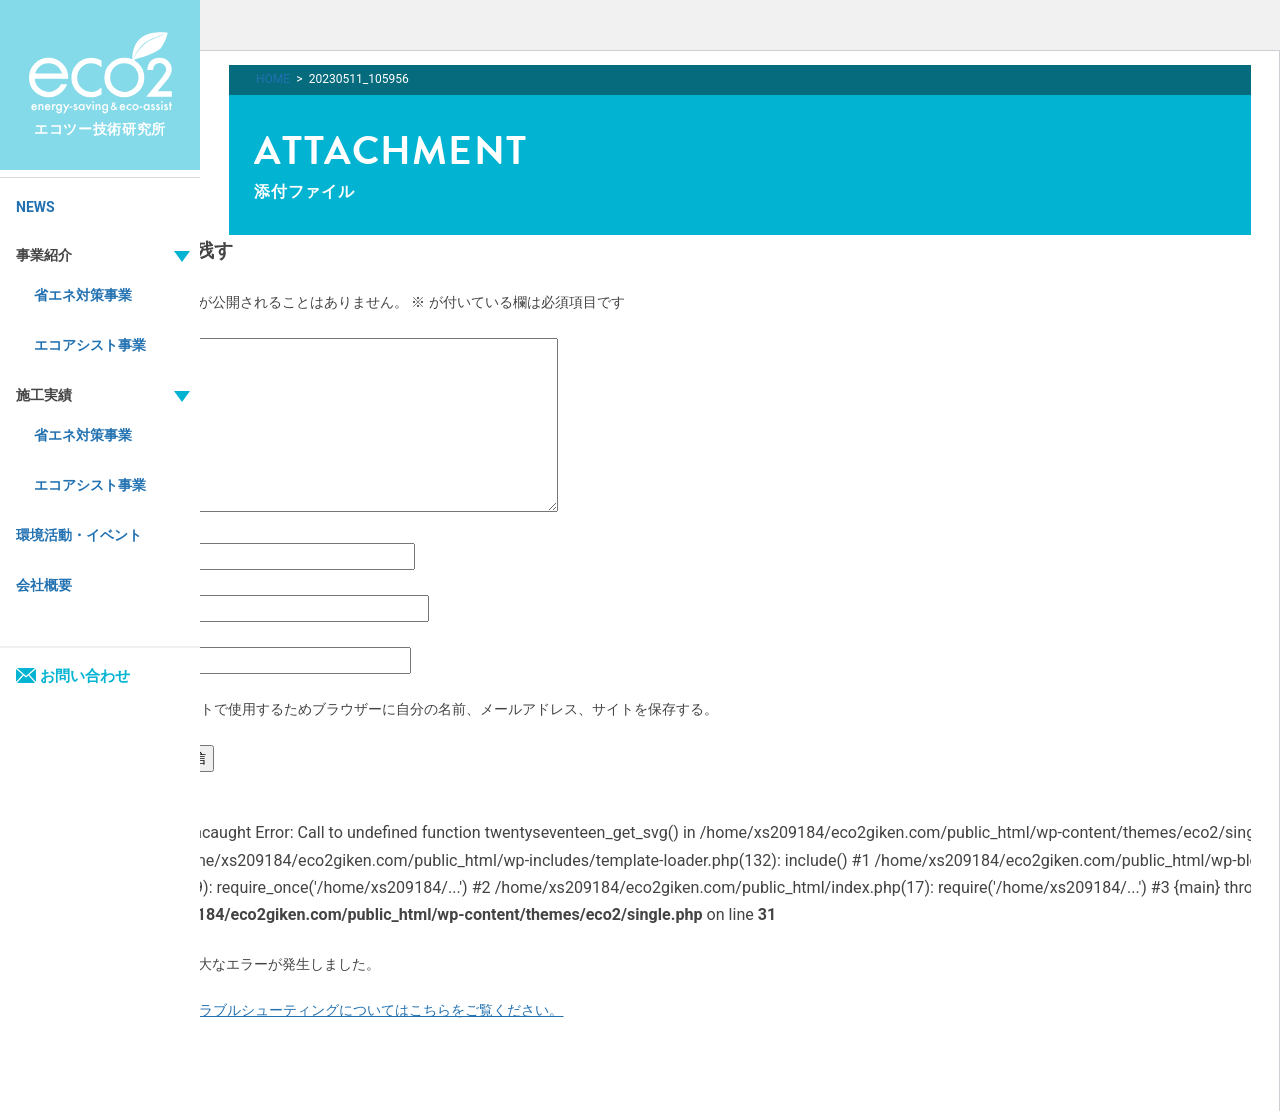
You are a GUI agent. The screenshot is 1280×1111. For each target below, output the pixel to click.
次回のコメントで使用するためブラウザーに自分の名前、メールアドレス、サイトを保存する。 (417, 709)
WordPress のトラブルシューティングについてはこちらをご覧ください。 (332, 1010)
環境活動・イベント (79, 535)
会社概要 (44, 585)
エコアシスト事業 (90, 345)
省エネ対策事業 (83, 295)
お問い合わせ (73, 676)
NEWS (35, 207)
